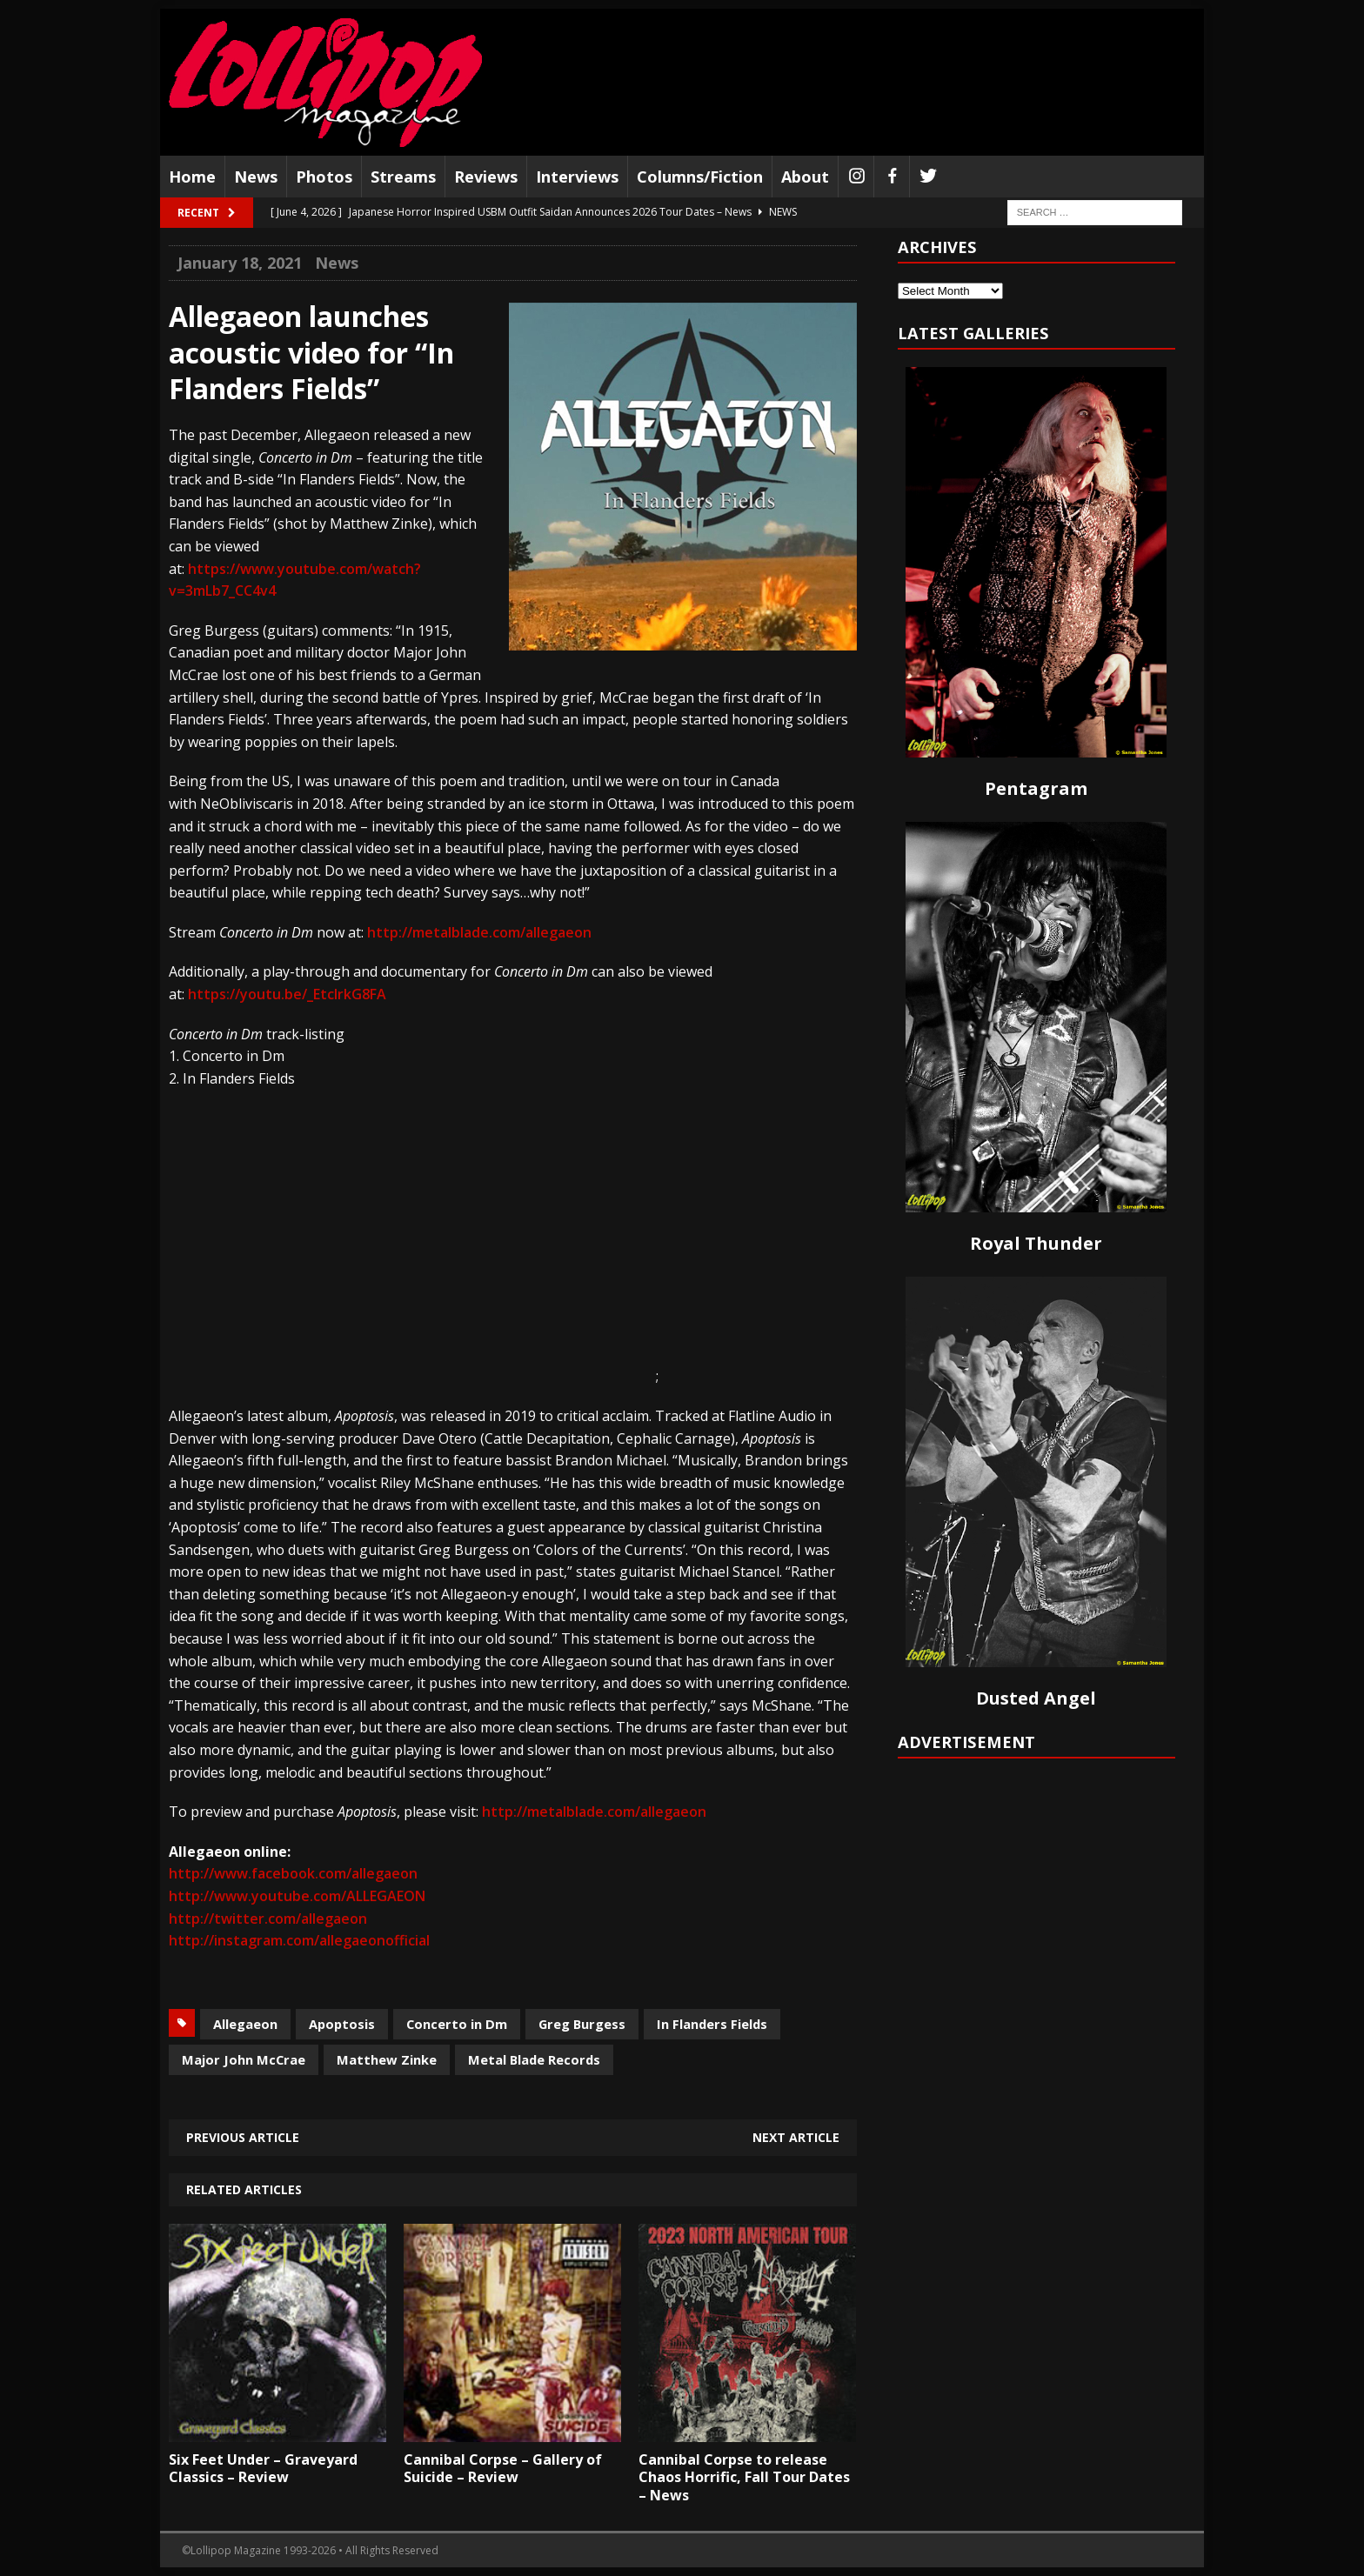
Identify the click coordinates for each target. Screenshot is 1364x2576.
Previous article (242, 2137)
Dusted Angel (1036, 1698)
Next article (795, 2137)
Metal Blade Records (534, 2059)
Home (192, 176)
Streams (403, 176)
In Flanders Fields (712, 2023)
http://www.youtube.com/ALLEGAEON (297, 1895)
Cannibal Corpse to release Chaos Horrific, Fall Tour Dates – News (744, 2478)
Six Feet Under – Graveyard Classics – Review (263, 2468)
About (805, 176)
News (255, 176)
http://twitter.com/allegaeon (268, 1918)
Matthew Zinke (387, 2059)
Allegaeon (245, 2023)
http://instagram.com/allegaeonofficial (299, 1940)
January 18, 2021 (239, 262)
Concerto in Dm (456, 2023)
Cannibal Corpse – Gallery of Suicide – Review (503, 2468)
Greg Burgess (581, 2023)
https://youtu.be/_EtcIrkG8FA (287, 994)
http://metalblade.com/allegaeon (479, 932)
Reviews (486, 176)
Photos (324, 176)
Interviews (577, 176)
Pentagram (1036, 788)
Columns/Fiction (700, 176)
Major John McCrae (243, 2059)
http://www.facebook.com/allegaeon (293, 1873)
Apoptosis (342, 2023)
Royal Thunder (1036, 1243)
